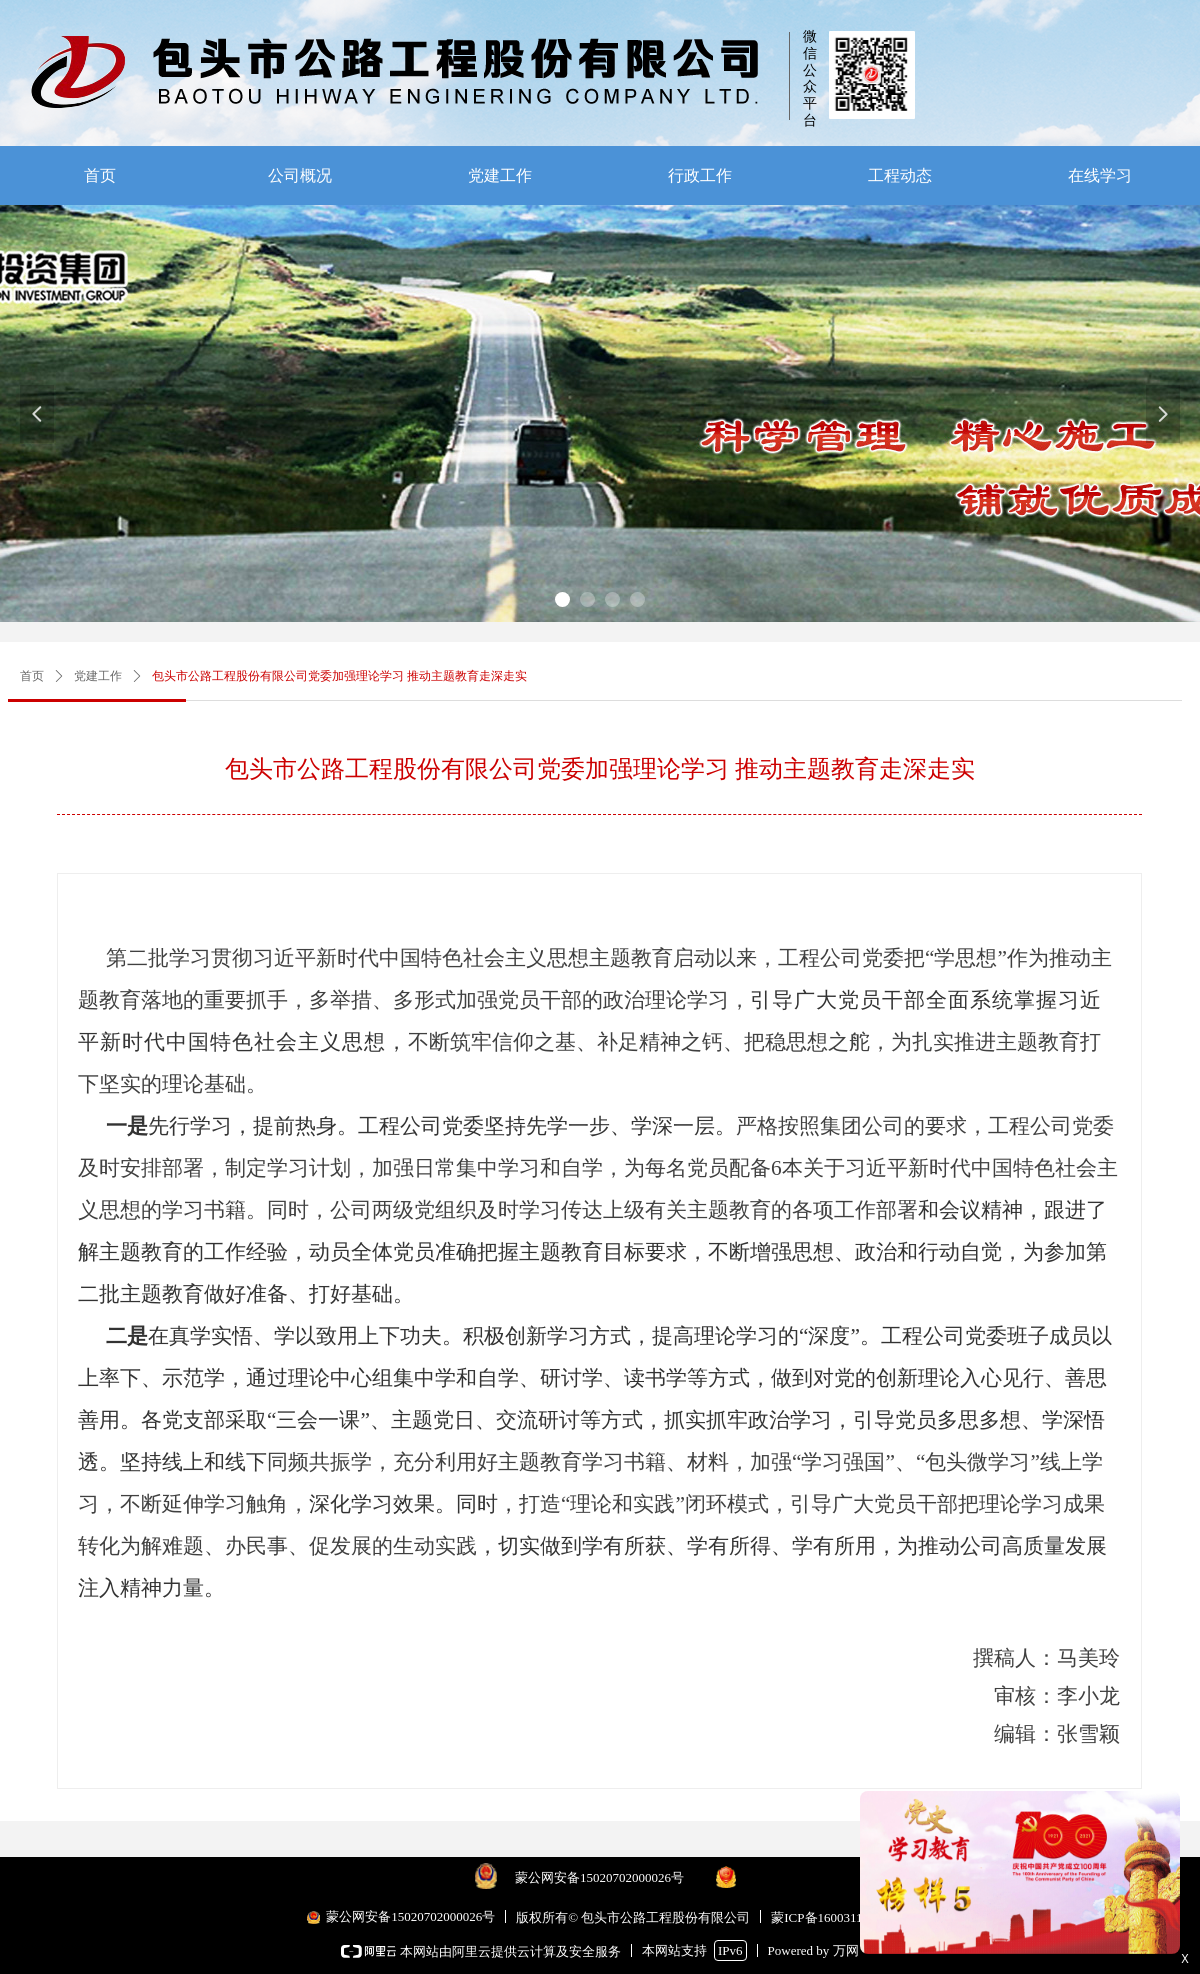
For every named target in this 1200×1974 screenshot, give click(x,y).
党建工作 (98, 676)
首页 (32, 676)
